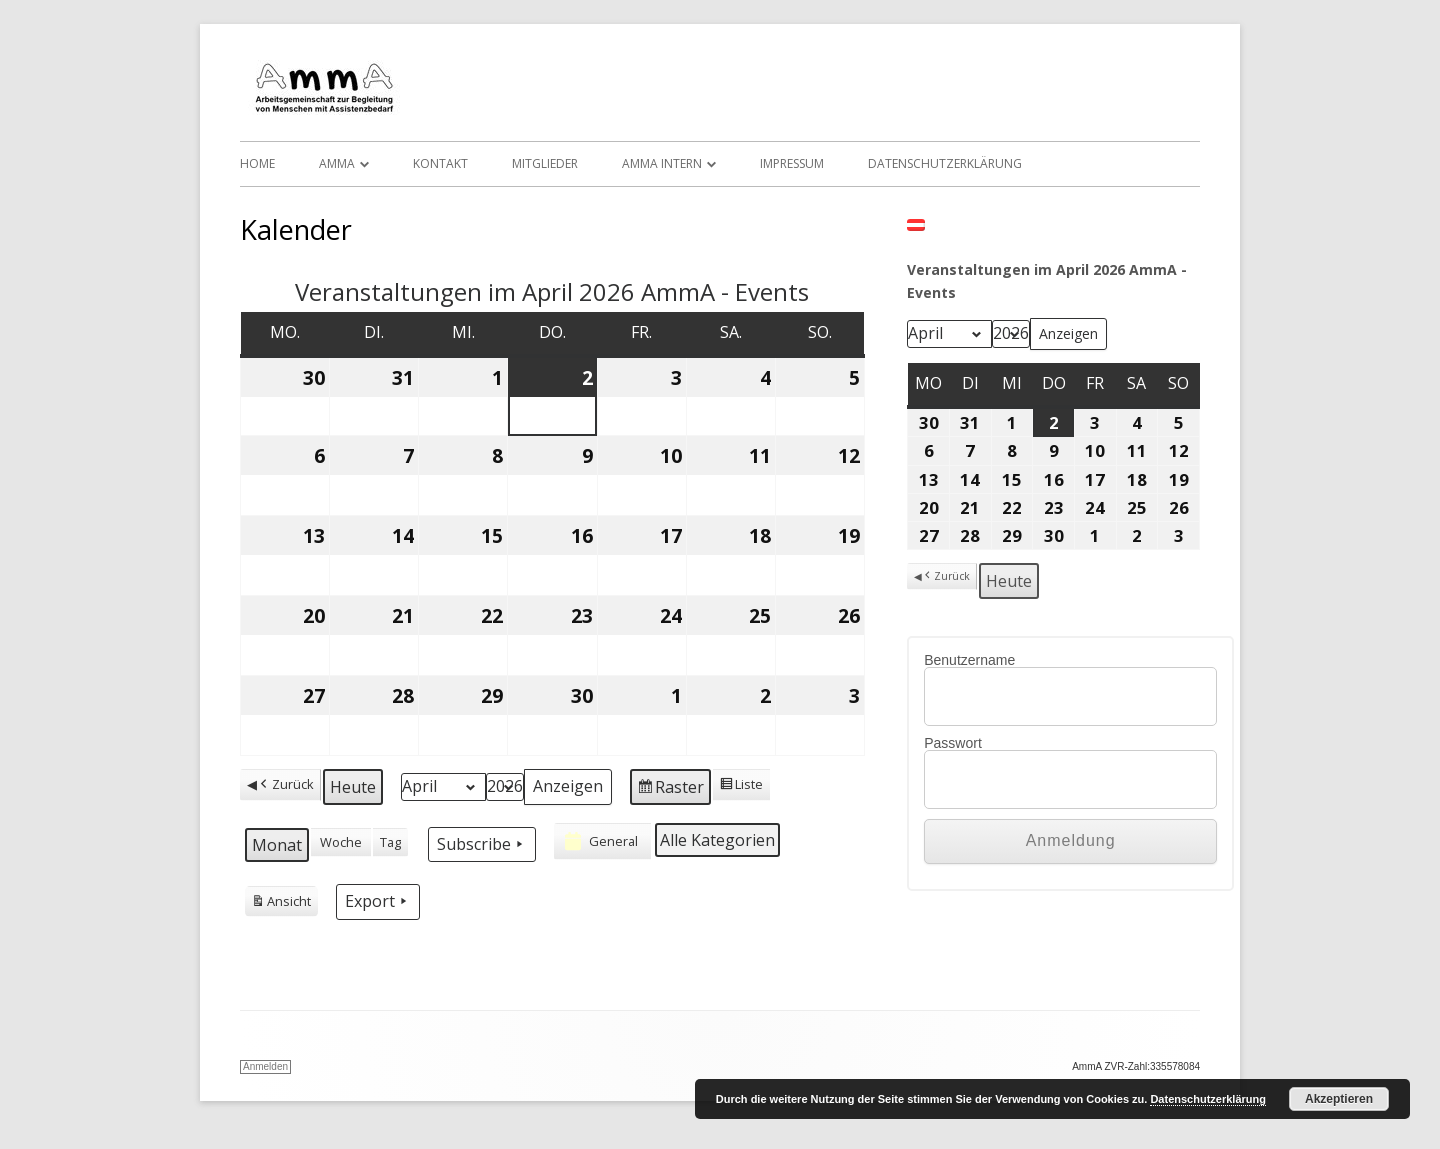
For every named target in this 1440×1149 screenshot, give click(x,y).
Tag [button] (390, 842)
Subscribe (482, 844)
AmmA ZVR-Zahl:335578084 (1136, 1066)
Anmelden (265, 1066)
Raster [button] (670, 789)
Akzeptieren (1339, 1099)
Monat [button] (277, 845)
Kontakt (440, 163)
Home (257, 163)
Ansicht (281, 904)
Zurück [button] (285, 784)
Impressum (792, 163)
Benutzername (969, 660)
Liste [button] (741, 787)
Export (378, 901)
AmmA (337, 163)
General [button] (599, 841)
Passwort (953, 743)
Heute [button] (353, 787)
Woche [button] (341, 842)
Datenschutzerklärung (945, 163)
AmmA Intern (662, 163)
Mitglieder (545, 163)
